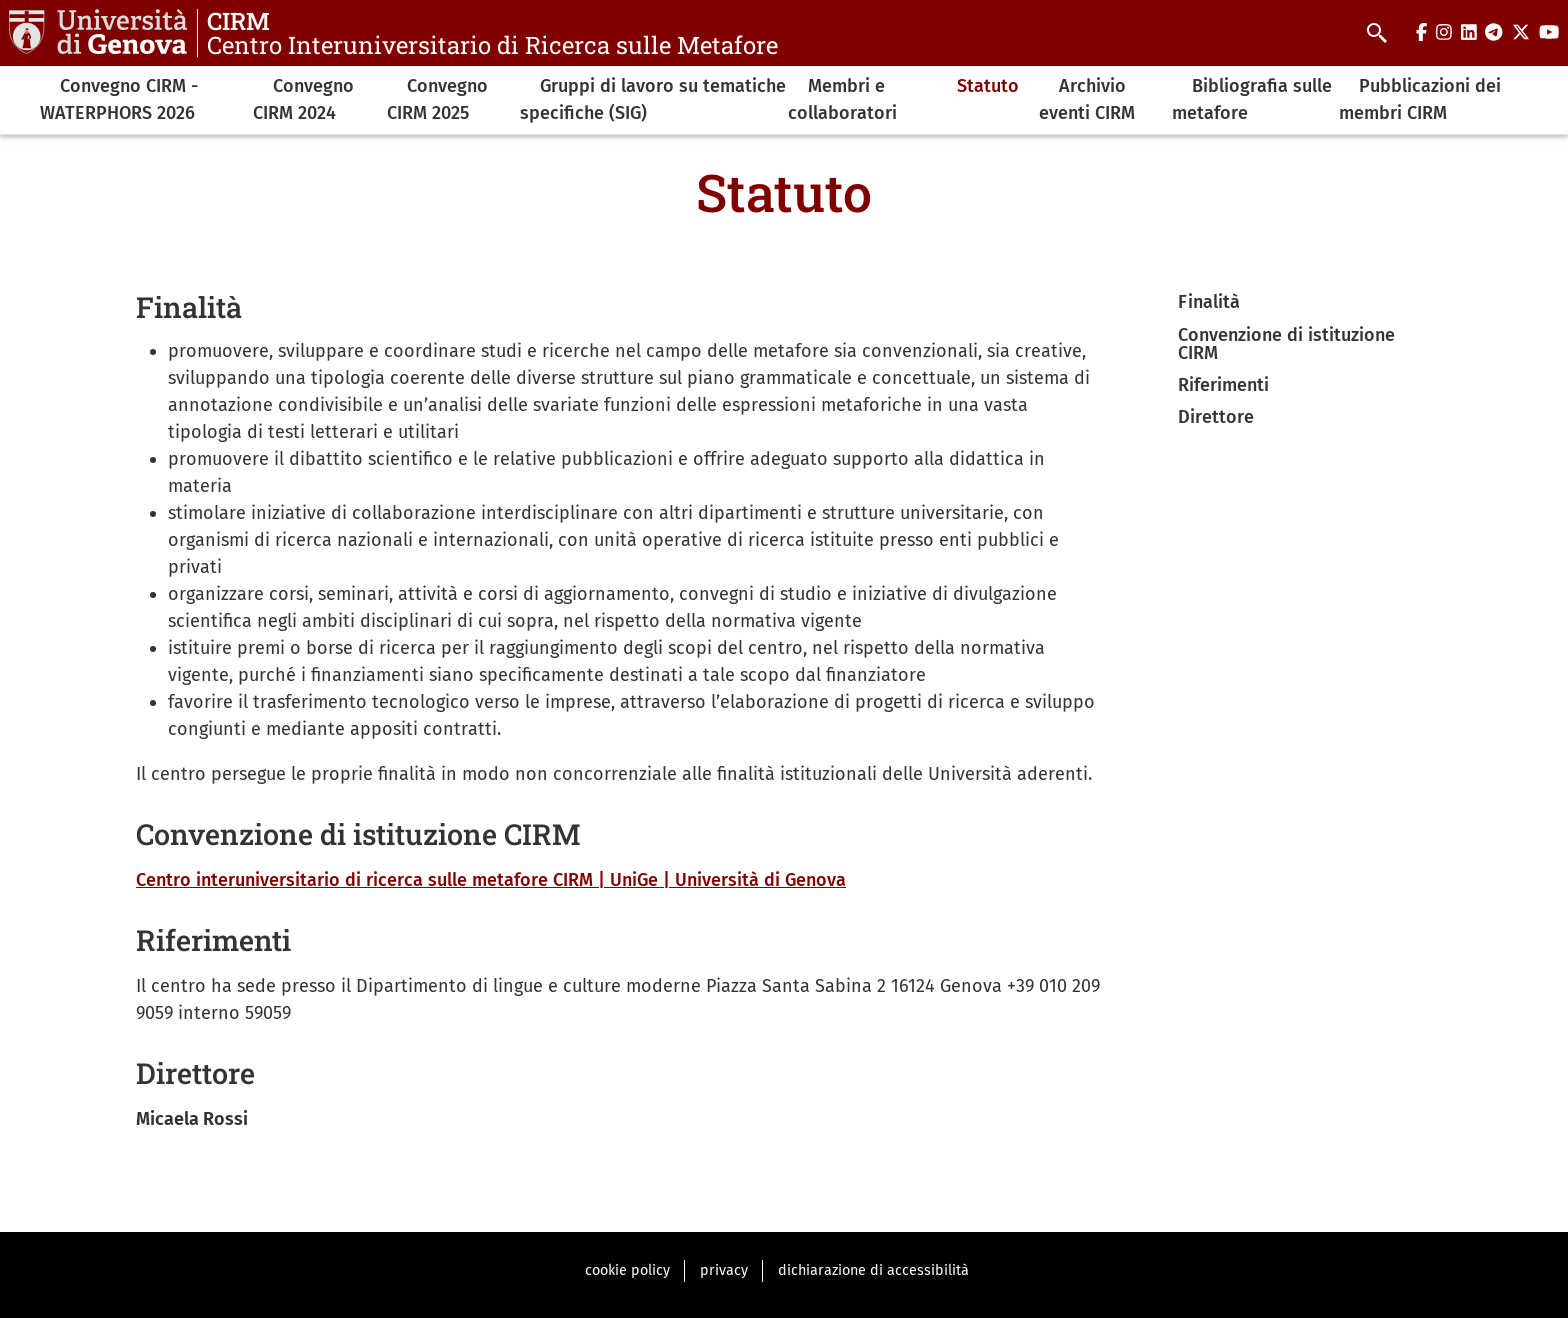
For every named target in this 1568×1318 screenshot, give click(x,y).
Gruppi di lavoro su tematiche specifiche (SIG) (653, 99)
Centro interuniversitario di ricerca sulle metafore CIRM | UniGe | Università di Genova (491, 880)
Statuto (988, 86)
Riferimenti (1223, 385)
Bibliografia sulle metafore (1252, 99)
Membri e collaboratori (842, 99)
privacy (724, 1270)
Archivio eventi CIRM (1087, 99)
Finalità (1209, 302)
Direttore (1216, 417)
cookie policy (627, 1270)
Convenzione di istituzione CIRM (1286, 344)
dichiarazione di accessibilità (873, 1270)
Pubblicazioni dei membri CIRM (1420, 99)
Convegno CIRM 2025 (437, 99)
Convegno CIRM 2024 (303, 99)
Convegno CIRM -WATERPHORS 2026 (119, 99)
